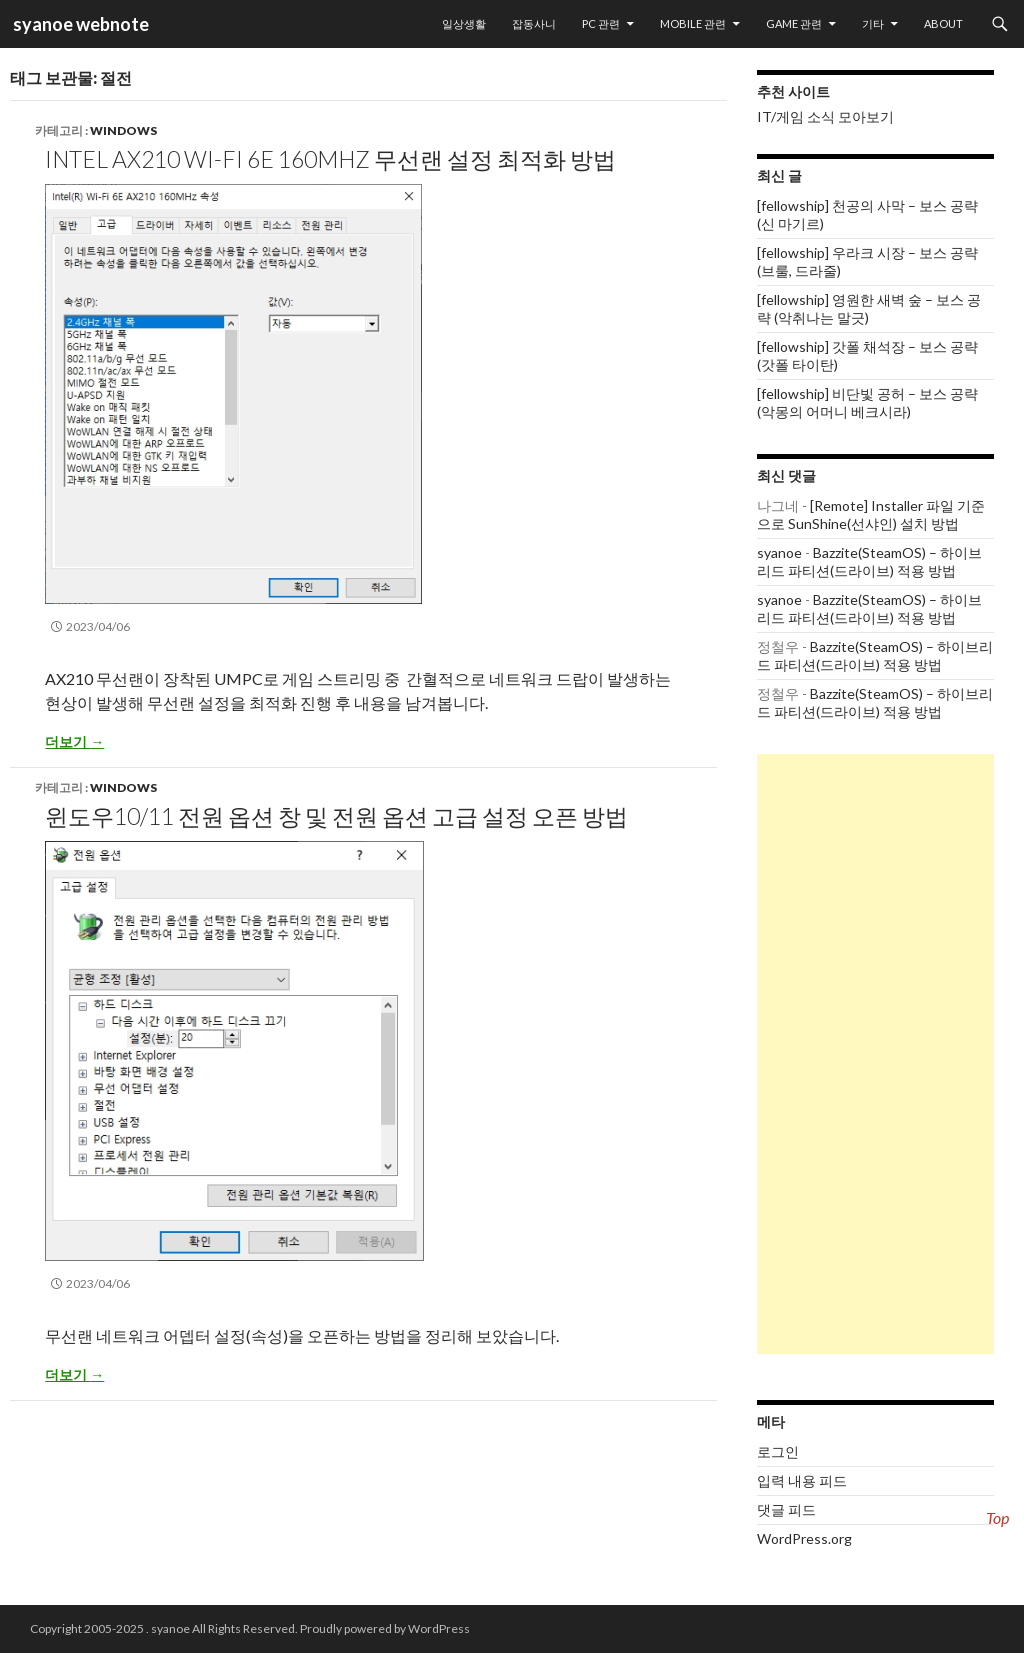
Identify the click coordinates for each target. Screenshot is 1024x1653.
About (943, 23)
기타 (873, 23)
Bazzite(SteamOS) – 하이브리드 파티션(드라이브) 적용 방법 (869, 561)
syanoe (779, 552)
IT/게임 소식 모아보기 (825, 116)
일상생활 (464, 23)
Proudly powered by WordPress (385, 1628)
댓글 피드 (786, 1509)
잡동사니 (534, 23)
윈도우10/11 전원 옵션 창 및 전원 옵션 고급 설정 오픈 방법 (336, 816)
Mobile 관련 (693, 23)
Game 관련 (794, 23)
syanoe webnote (79, 24)
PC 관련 (601, 23)
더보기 (74, 741)
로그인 (778, 1451)
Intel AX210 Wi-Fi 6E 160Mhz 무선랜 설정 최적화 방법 (330, 159)
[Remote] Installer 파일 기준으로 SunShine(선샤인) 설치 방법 (871, 514)
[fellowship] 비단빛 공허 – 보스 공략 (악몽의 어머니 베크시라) (867, 402)
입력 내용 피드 (802, 1480)
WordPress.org (804, 1538)
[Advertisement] (875, 1054)
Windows (123, 130)
